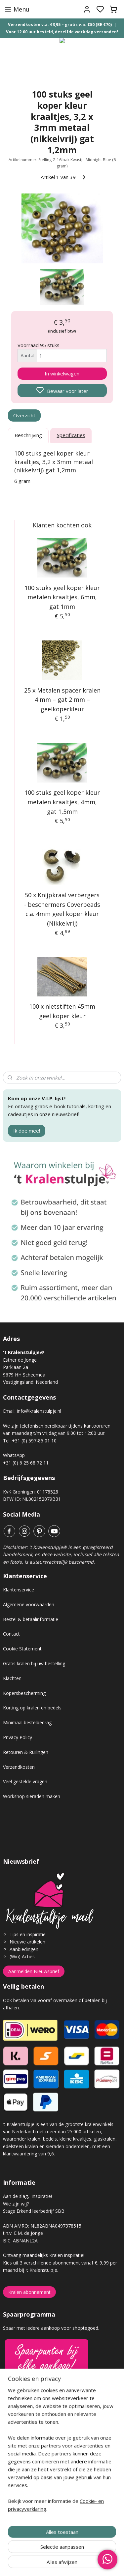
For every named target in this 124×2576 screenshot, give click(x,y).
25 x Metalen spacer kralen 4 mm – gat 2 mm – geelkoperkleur (62, 699)
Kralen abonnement (29, 2292)
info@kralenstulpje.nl (39, 1411)
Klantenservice (18, 1589)
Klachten (12, 1678)
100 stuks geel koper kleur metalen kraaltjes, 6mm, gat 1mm (62, 597)
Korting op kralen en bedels (32, 1707)
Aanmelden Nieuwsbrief (33, 1971)
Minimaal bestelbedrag (27, 1722)
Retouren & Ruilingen (25, 1752)
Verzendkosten (19, 1767)
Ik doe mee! (26, 1130)
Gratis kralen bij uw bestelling (34, 1663)
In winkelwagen (62, 373)
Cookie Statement (22, 1648)
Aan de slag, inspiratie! (27, 2196)
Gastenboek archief (24, 2431)
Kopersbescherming (24, 1693)
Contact (11, 1634)
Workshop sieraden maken (31, 1796)
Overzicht (24, 415)
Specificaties (71, 435)
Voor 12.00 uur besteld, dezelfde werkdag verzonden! (62, 32)
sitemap (85, 2563)
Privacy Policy (17, 1737)
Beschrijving (28, 435)
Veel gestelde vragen (25, 1781)
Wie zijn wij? (16, 2204)
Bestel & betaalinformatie (30, 1619)
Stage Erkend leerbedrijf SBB (33, 2211)
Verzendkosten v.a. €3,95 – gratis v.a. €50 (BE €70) (60, 24)
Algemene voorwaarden (28, 1604)
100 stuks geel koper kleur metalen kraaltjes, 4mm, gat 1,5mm (62, 801)
